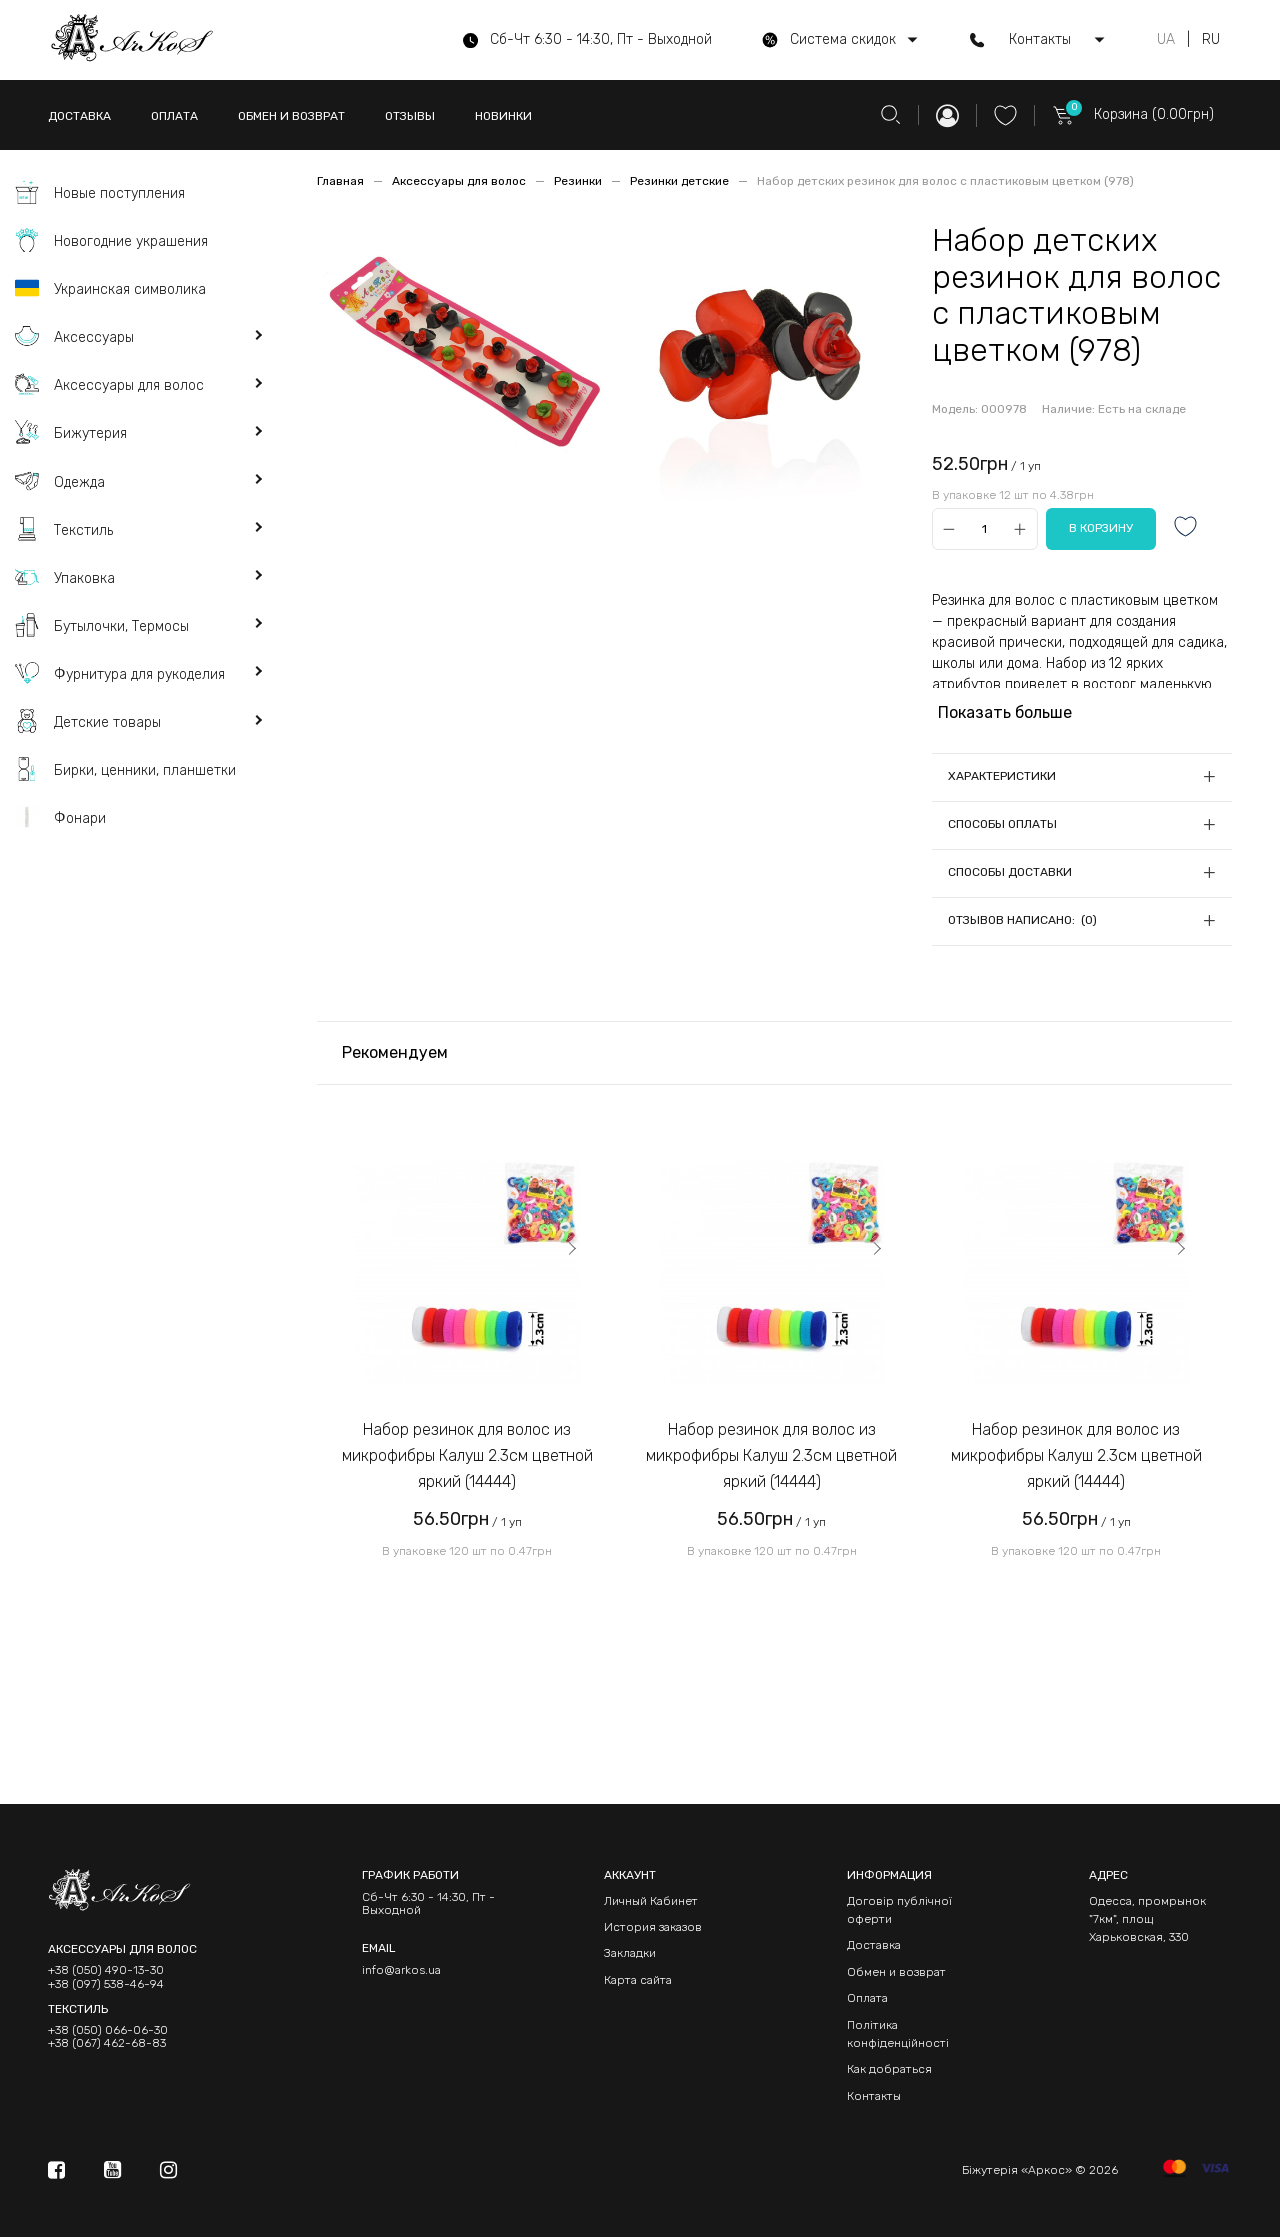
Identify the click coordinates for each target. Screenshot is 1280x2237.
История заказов (653, 1927)
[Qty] (984, 529)
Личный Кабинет (651, 1901)
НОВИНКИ (503, 116)
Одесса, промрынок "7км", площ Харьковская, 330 (1147, 1919)
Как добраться (889, 2069)
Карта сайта (638, 1980)
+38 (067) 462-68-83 (107, 2043)
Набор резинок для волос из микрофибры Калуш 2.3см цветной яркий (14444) (467, 1455)
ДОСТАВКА (79, 116)
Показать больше (1005, 712)
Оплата (867, 1998)
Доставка (874, 1945)
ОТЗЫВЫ (410, 116)
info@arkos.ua (401, 1970)
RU (1211, 40)
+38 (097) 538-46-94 (106, 1984)
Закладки (630, 1953)
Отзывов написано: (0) (1022, 920)
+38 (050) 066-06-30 (108, 2030)
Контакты (874, 2096)
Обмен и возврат (896, 1972)
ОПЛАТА (174, 116)
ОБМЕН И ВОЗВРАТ (291, 116)
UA (1166, 40)
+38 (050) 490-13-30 (106, 1970)
